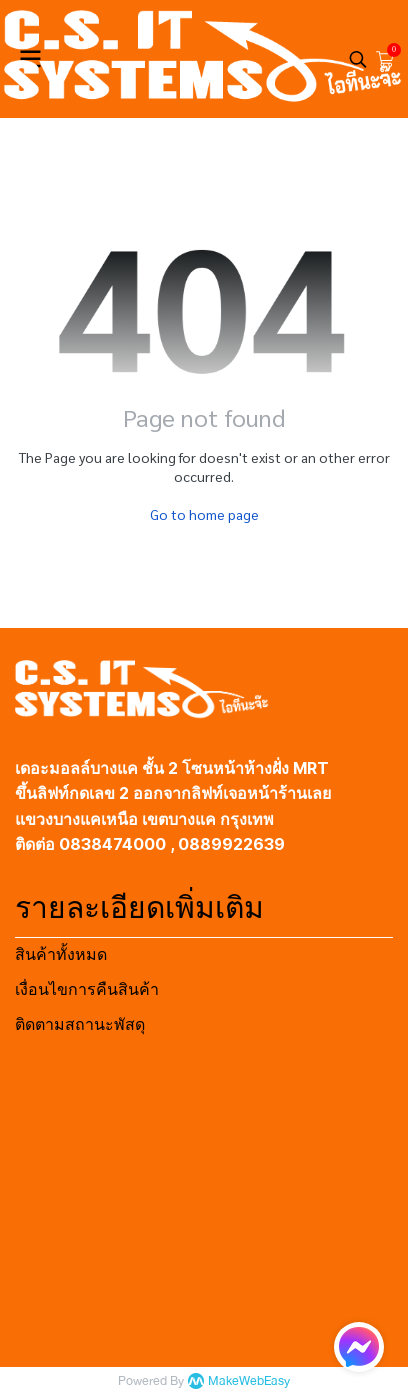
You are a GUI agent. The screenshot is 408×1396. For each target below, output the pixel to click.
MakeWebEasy (249, 1381)
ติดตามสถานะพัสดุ (80, 1024)
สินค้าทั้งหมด (61, 954)
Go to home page (204, 514)
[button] (358, 59)
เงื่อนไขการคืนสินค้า (87, 989)
